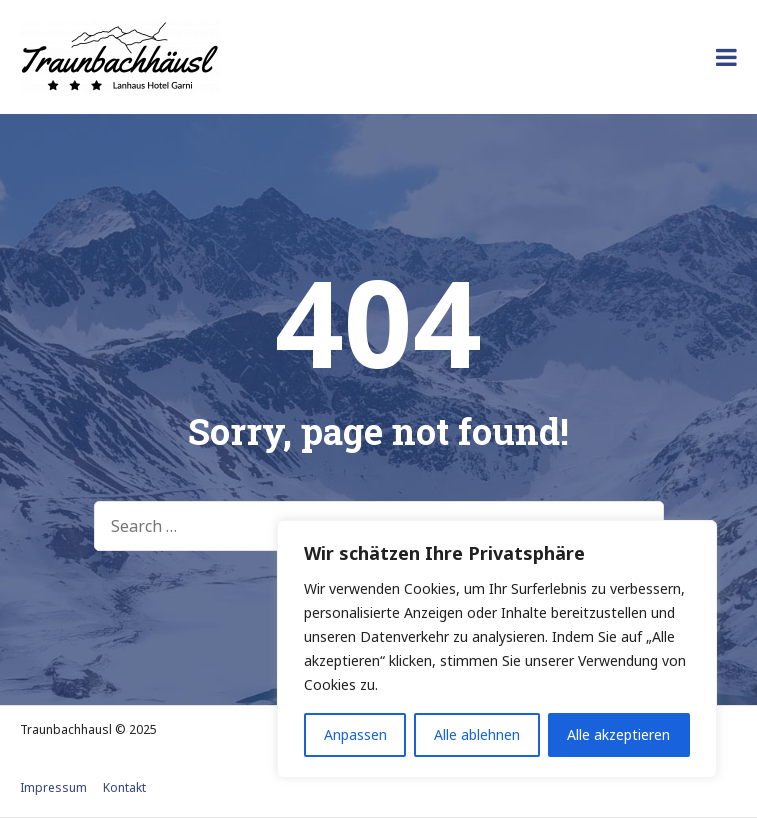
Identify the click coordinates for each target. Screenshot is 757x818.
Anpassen (355, 734)
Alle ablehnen (477, 734)
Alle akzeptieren (618, 734)
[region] (497, 649)
